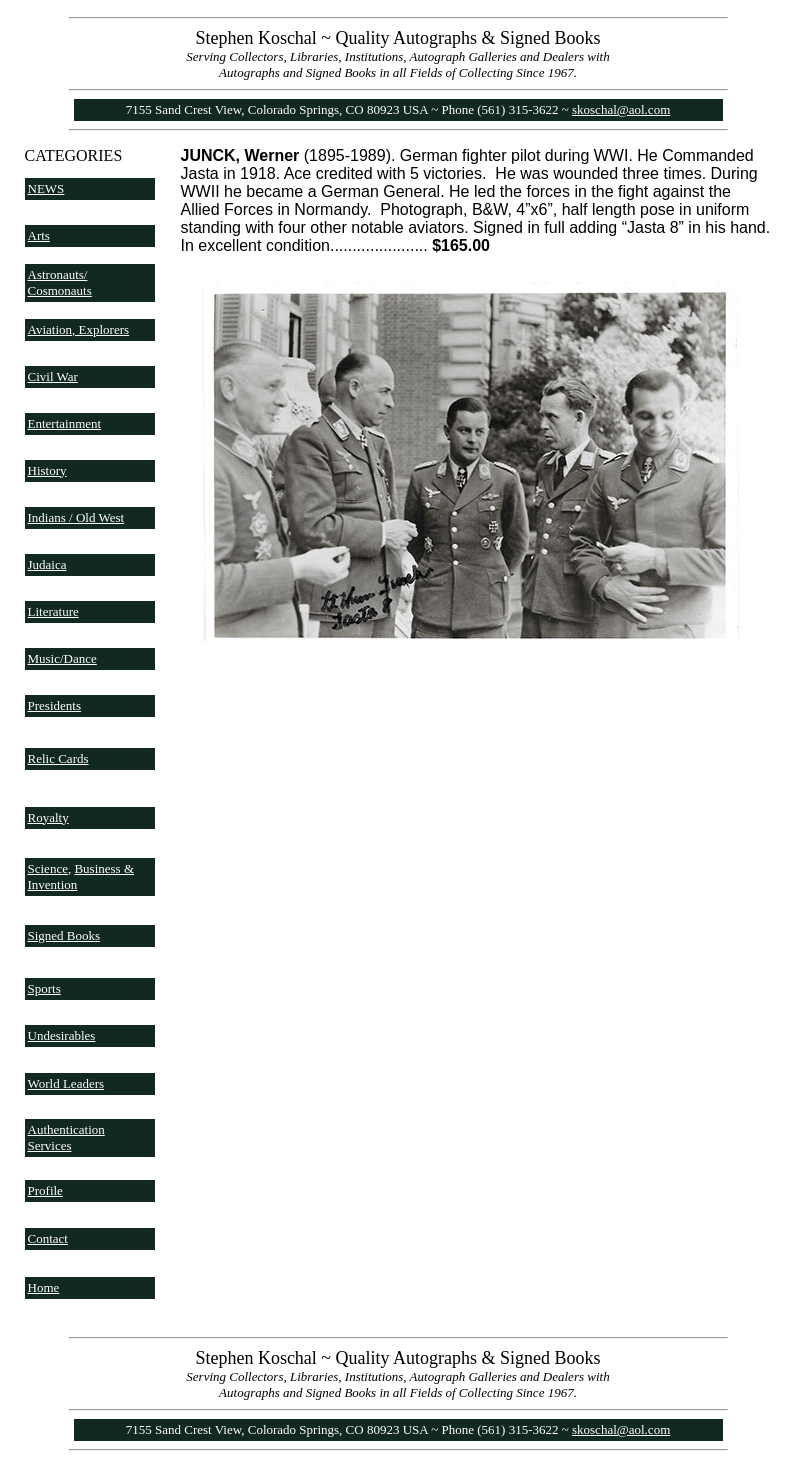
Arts (39, 235)
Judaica (47, 564)
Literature (53, 611)
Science (48, 868)
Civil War (53, 376)
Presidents (54, 705)
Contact (48, 1238)
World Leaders (66, 1083)
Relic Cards (58, 758)
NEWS (46, 188)
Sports (44, 988)
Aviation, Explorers (79, 329)
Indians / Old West (76, 517)
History (47, 470)
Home (44, 1287)
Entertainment (65, 423)
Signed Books (64, 935)
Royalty (48, 817)
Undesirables (62, 1035)
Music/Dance (62, 658)
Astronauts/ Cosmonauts (60, 282)
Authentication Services (66, 1137)
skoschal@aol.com (621, 109)
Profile (45, 1190)
